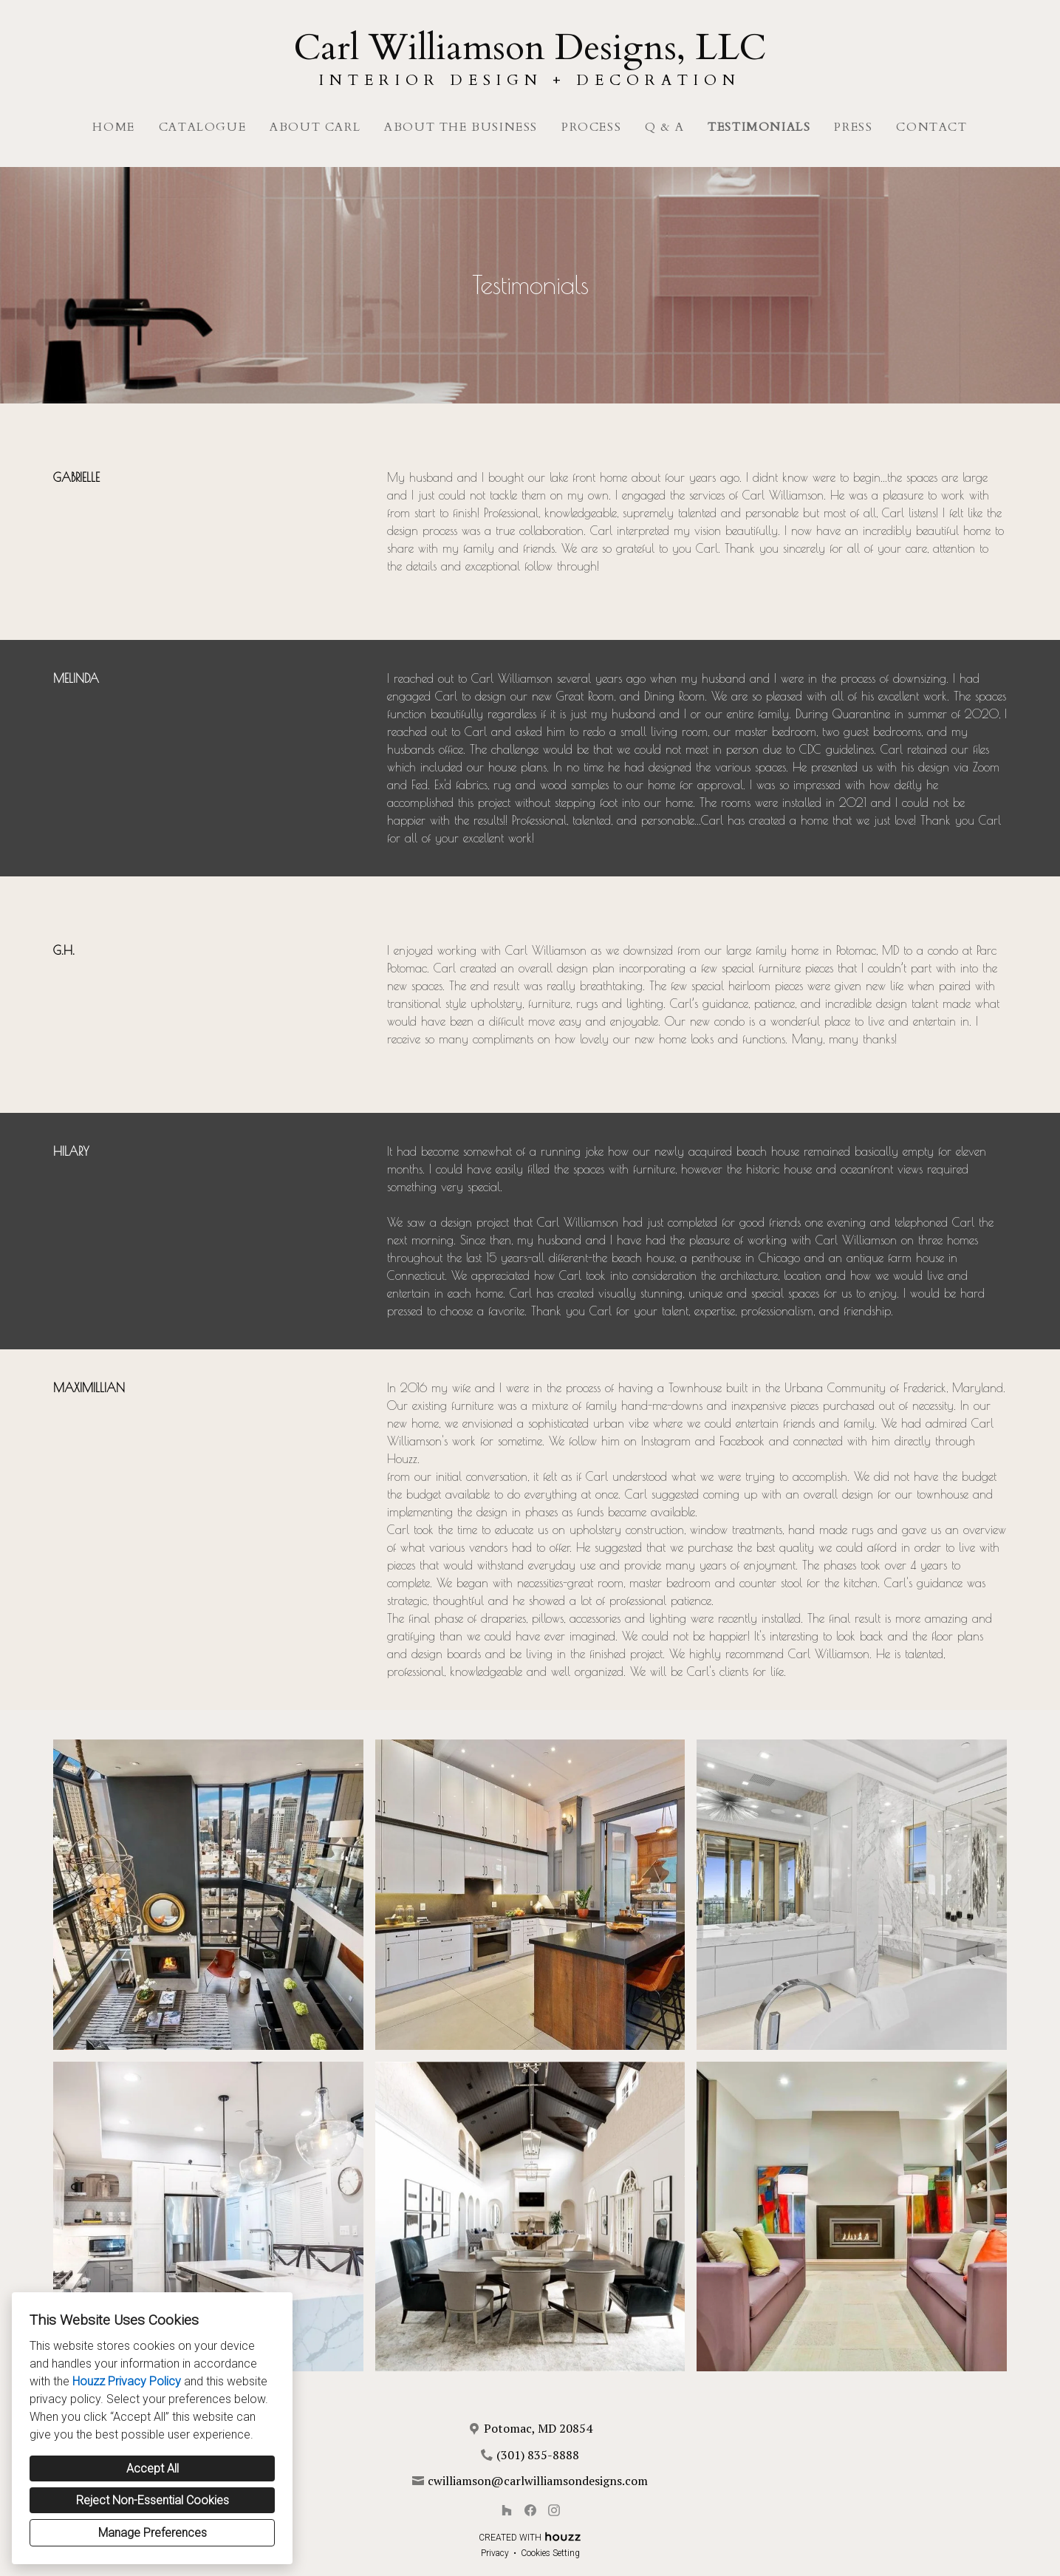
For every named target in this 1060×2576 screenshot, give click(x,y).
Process (591, 127)
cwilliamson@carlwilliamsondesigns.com (538, 2481)
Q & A (664, 127)
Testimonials (759, 127)
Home (113, 127)
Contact (931, 127)
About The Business (461, 127)
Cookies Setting (550, 2553)
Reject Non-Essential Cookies (152, 2500)
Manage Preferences (152, 2533)
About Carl (315, 127)
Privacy (495, 2553)
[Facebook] (530, 2510)
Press (853, 127)
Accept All (152, 2468)
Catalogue (202, 127)
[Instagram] (554, 2510)
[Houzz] (506, 2510)
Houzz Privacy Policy (126, 2381)
